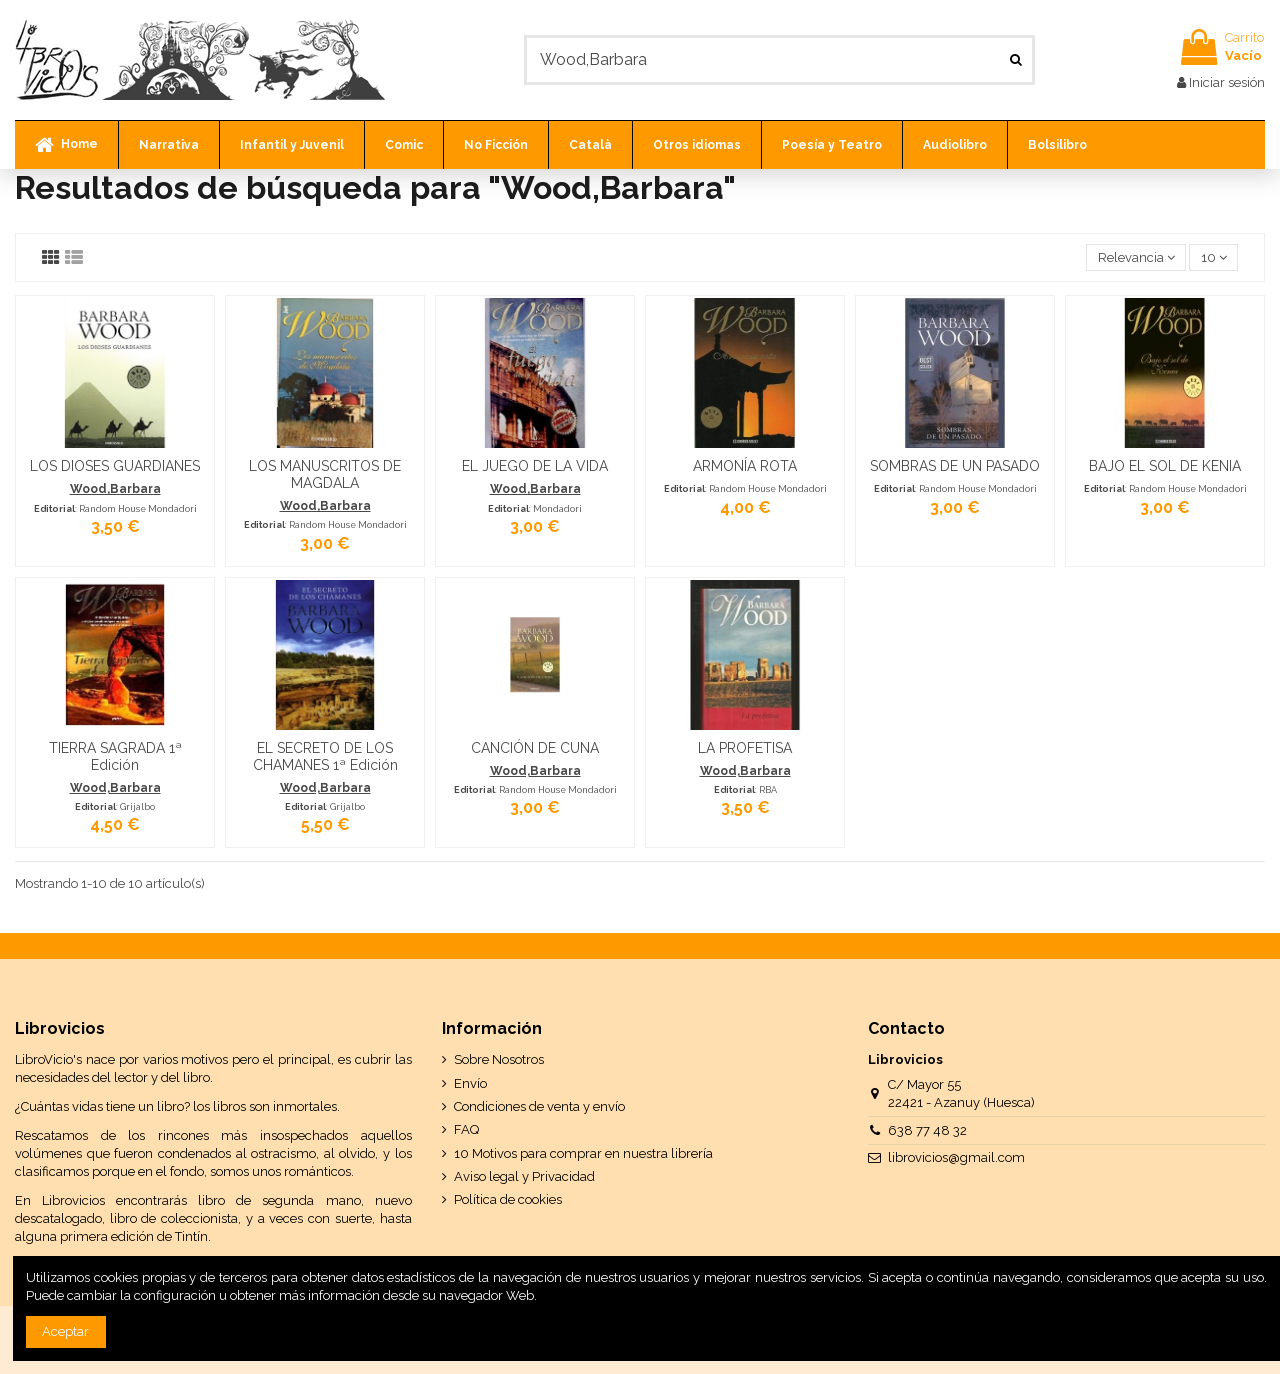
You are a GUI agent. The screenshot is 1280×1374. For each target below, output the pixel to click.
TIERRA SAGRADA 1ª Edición (115, 756)
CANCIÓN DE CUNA (535, 748)
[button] (168, 145)
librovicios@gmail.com (956, 1157)
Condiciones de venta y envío (539, 1106)
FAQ (466, 1129)
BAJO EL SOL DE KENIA (1165, 466)
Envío (470, 1083)
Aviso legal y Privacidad (524, 1176)
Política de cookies (508, 1199)
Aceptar (65, 1331)
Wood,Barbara (115, 489)
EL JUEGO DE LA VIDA (535, 466)
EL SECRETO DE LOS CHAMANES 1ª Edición (325, 756)
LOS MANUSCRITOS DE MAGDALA (325, 474)
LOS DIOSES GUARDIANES (115, 466)
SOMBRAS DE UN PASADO (955, 466)
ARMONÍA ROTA (745, 466)
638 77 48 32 (927, 1130)
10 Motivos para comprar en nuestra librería (583, 1153)
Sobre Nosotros (499, 1059)
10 (1214, 257)
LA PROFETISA (745, 748)
